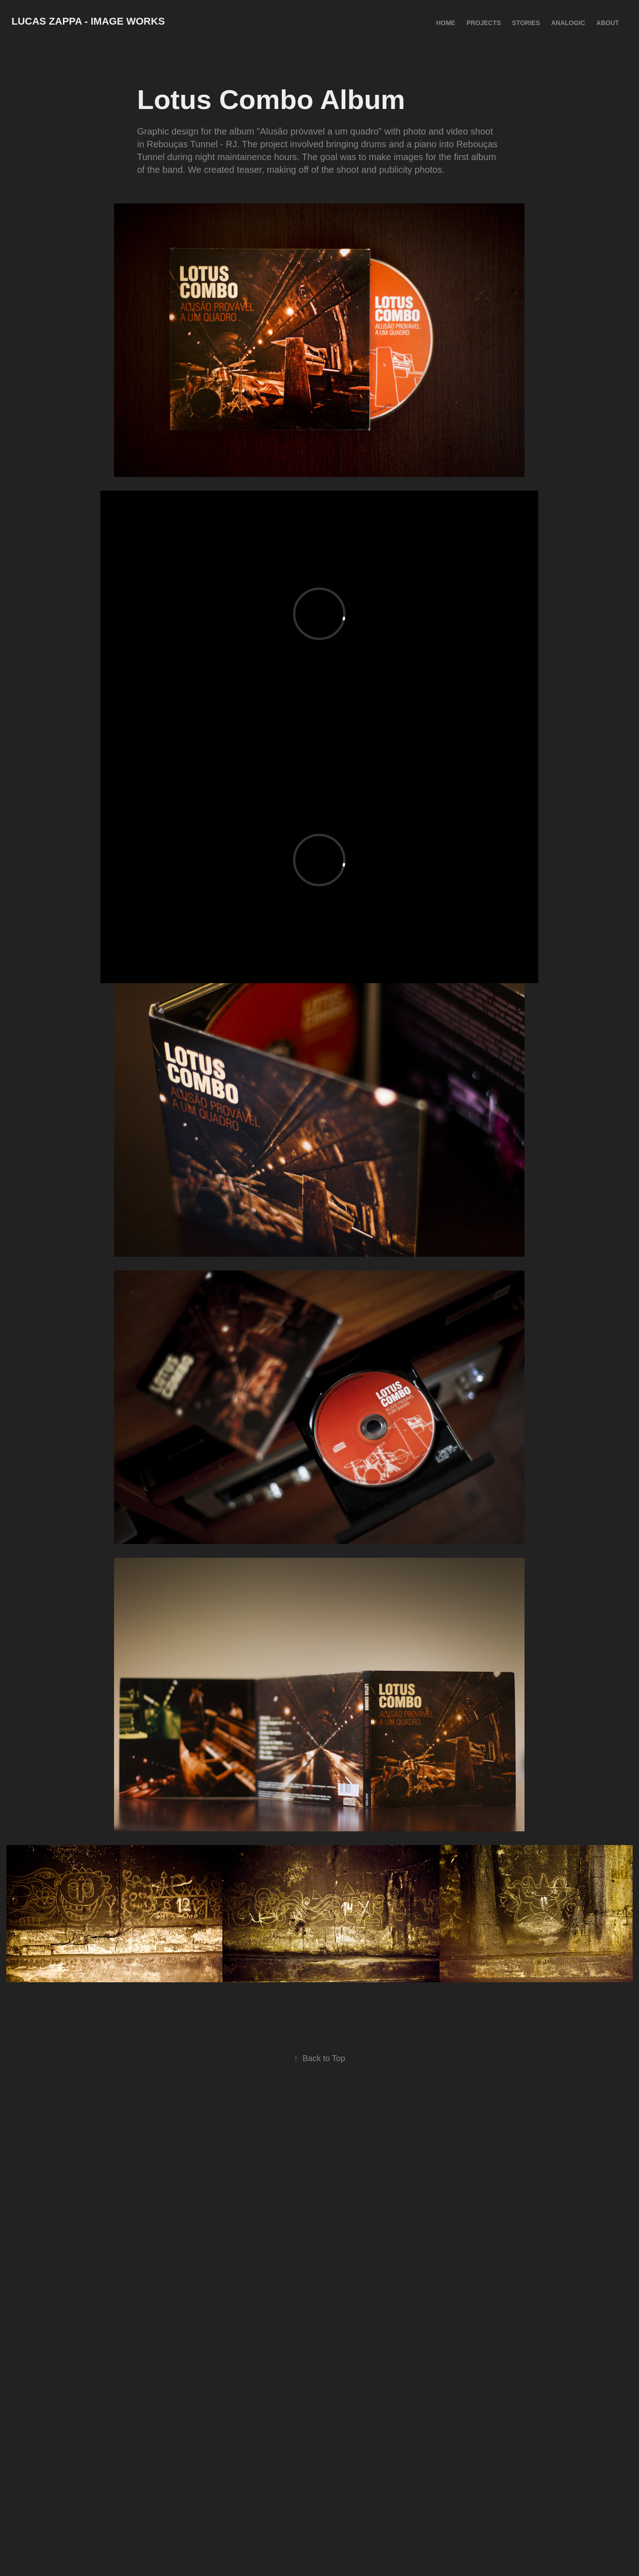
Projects (484, 22)
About (607, 22)
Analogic (568, 22)
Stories (526, 22)
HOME (445, 22)
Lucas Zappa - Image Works (88, 21)
